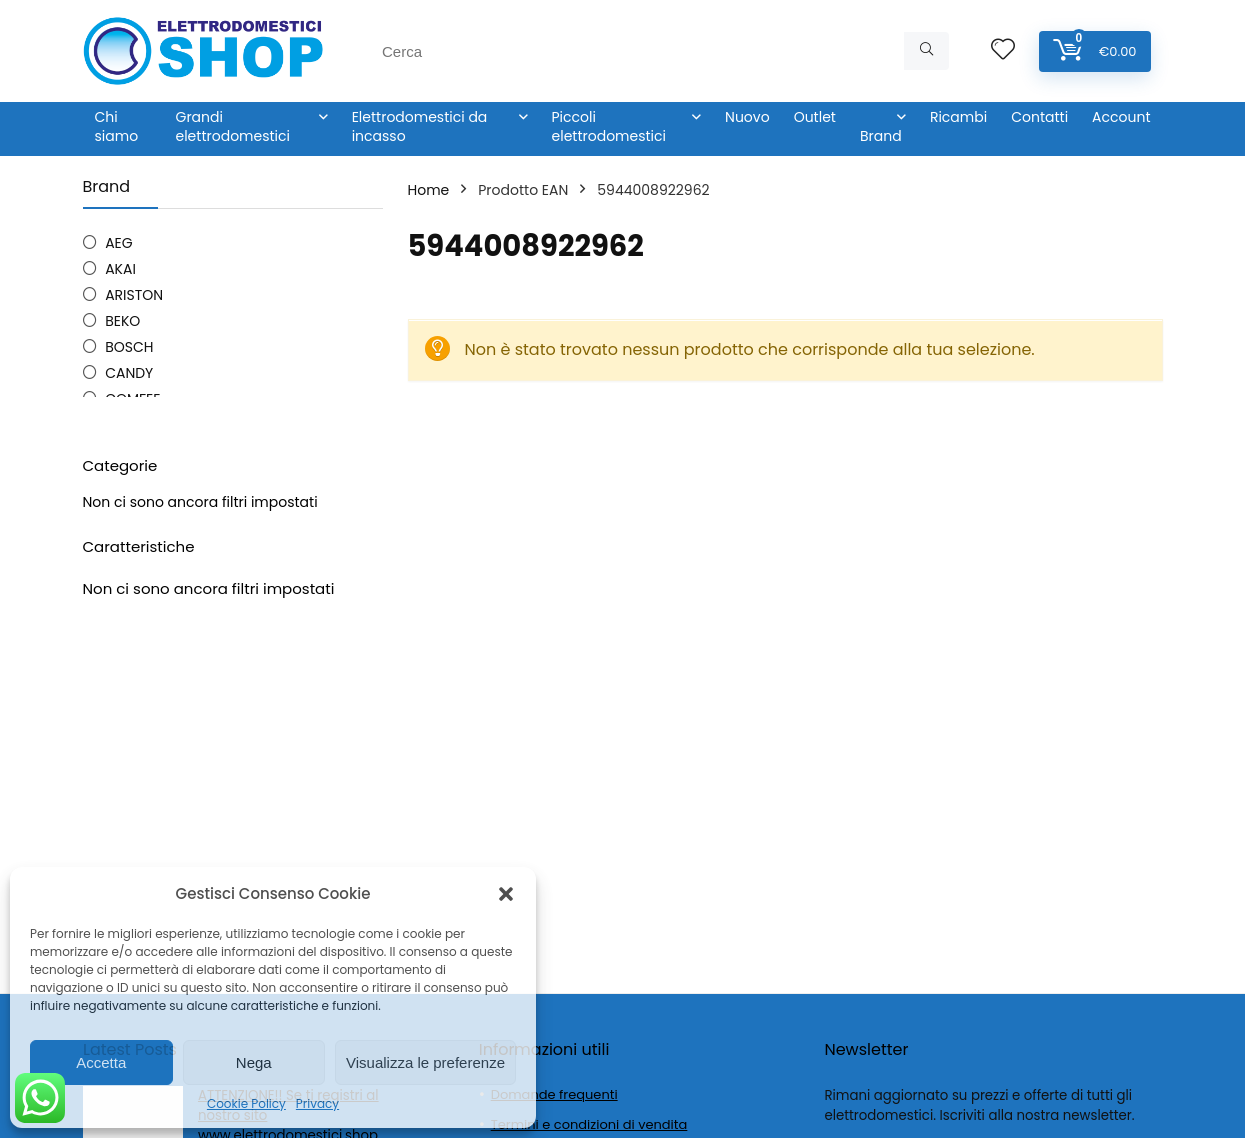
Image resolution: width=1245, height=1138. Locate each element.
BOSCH (129, 347)
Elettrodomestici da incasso (420, 126)
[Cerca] (926, 51)
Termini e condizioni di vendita (589, 1124)
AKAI (120, 269)
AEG (119, 243)
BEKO (122, 321)
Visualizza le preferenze (425, 1062)
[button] (506, 894)
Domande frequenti (554, 1094)
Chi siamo (117, 126)
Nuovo (747, 117)
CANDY (129, 373)
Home (429, 190)
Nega (254, 1062)
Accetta (101, 1062)
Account (1121, 117)
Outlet (815, 117)
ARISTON (134, 295)
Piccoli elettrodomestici (609, 126)
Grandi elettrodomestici (232, 126)
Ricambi (958, 117)
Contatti (1039, 117)
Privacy (317, 1103)
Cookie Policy (246, 1103)
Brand (881, 136)
